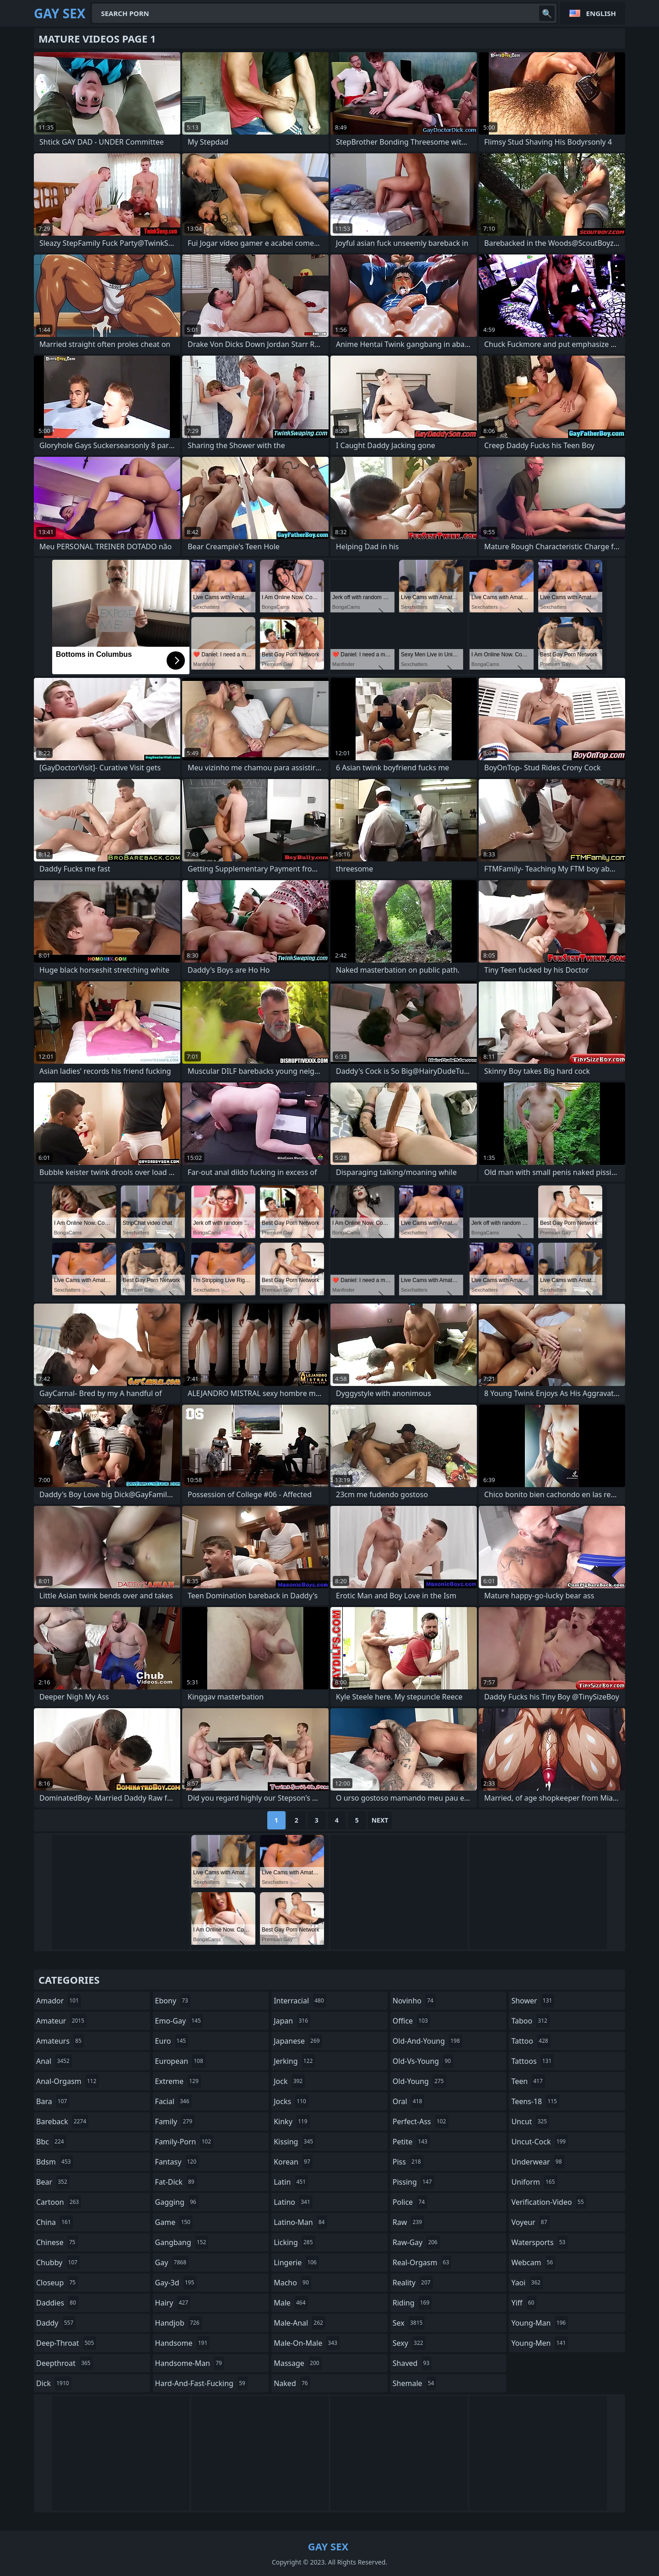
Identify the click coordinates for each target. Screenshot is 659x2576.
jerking (294, 2061)
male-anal (299, 2323)
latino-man (300, 2222)
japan (292, 2021)
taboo (530, 2021)
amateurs (60, 2041)
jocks (291, 2101)
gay (172, 2262)
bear (53, 2182)
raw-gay (416, 2242)
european (180, 2061)
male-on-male (307, 2343)
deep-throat (66, 2343)
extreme (178, 2081)
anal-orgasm (67, 2081)
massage (297, 2363)
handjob (178, 2323)
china (54, 2222)
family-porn (184, 2141)
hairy (172, 2303)
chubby (58, 2262)
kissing (294, 2141)
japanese (298, 2041)
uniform (534, 2182)
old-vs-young (423, 2061)
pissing (413, 2182)
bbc (51, 2141)
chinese (57, 2242)
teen (528, 2081)
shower (532, 2001)
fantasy (177, 2162)
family (174, 2121)
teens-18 (535, 2101)
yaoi (527, 2282)
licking (294, 2242)
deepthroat (64, 2363)
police (410, 2202)
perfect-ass (420, 2121)
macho (292, 2282)
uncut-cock (539, 2141)
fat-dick (176, 2182)
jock (289, 2081)
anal (54, 2061)
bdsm (54, 2162)
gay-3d (176, 2282)
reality (413, 2282)
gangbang (182, 2242)
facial (173, 2101)
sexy (409, 2343)
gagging (177, 2202)
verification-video (548, 2202)
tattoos (532, 2061)
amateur (61, 2021)
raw (408, 2222)
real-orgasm (422, 2262)
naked (292, 2383)
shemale (415, 2383)
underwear (537, 2162)
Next (380, 1820)
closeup (57, 2282)
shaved (412, 2363)
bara (52, 2101)
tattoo (530, 2041)
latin (291, 2182)
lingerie (296, 2262)
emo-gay (179, 2021)
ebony (172, 2001)
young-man (539, 2323)
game (174, 2222)
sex (409, 2323)
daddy (56, 2323)
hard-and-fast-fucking (201, 2383)
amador (58, 2001)
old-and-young (427, 2041)
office (411, 2021)
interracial (300, 2001)
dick (53, 2383)
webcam (533, 2262)
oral (409, 2101)
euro (172, 2041)
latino (293, 2202)
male (291, 2303)
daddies (57, 2303)
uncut (530, 2121)
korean (293, 2162)
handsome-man (189, 2363)
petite (411, 2141)
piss (408, 2162)
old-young (419, 2081)
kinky (291, 2121)
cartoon (58, 2202)
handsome (182, 2343)
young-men (539, 2343)
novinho (414, 2001)
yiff (523, 2303)
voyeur (530, 2222)
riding (412, 2303)
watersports (539, 2242)
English (601, 13)
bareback (62, 2121)
